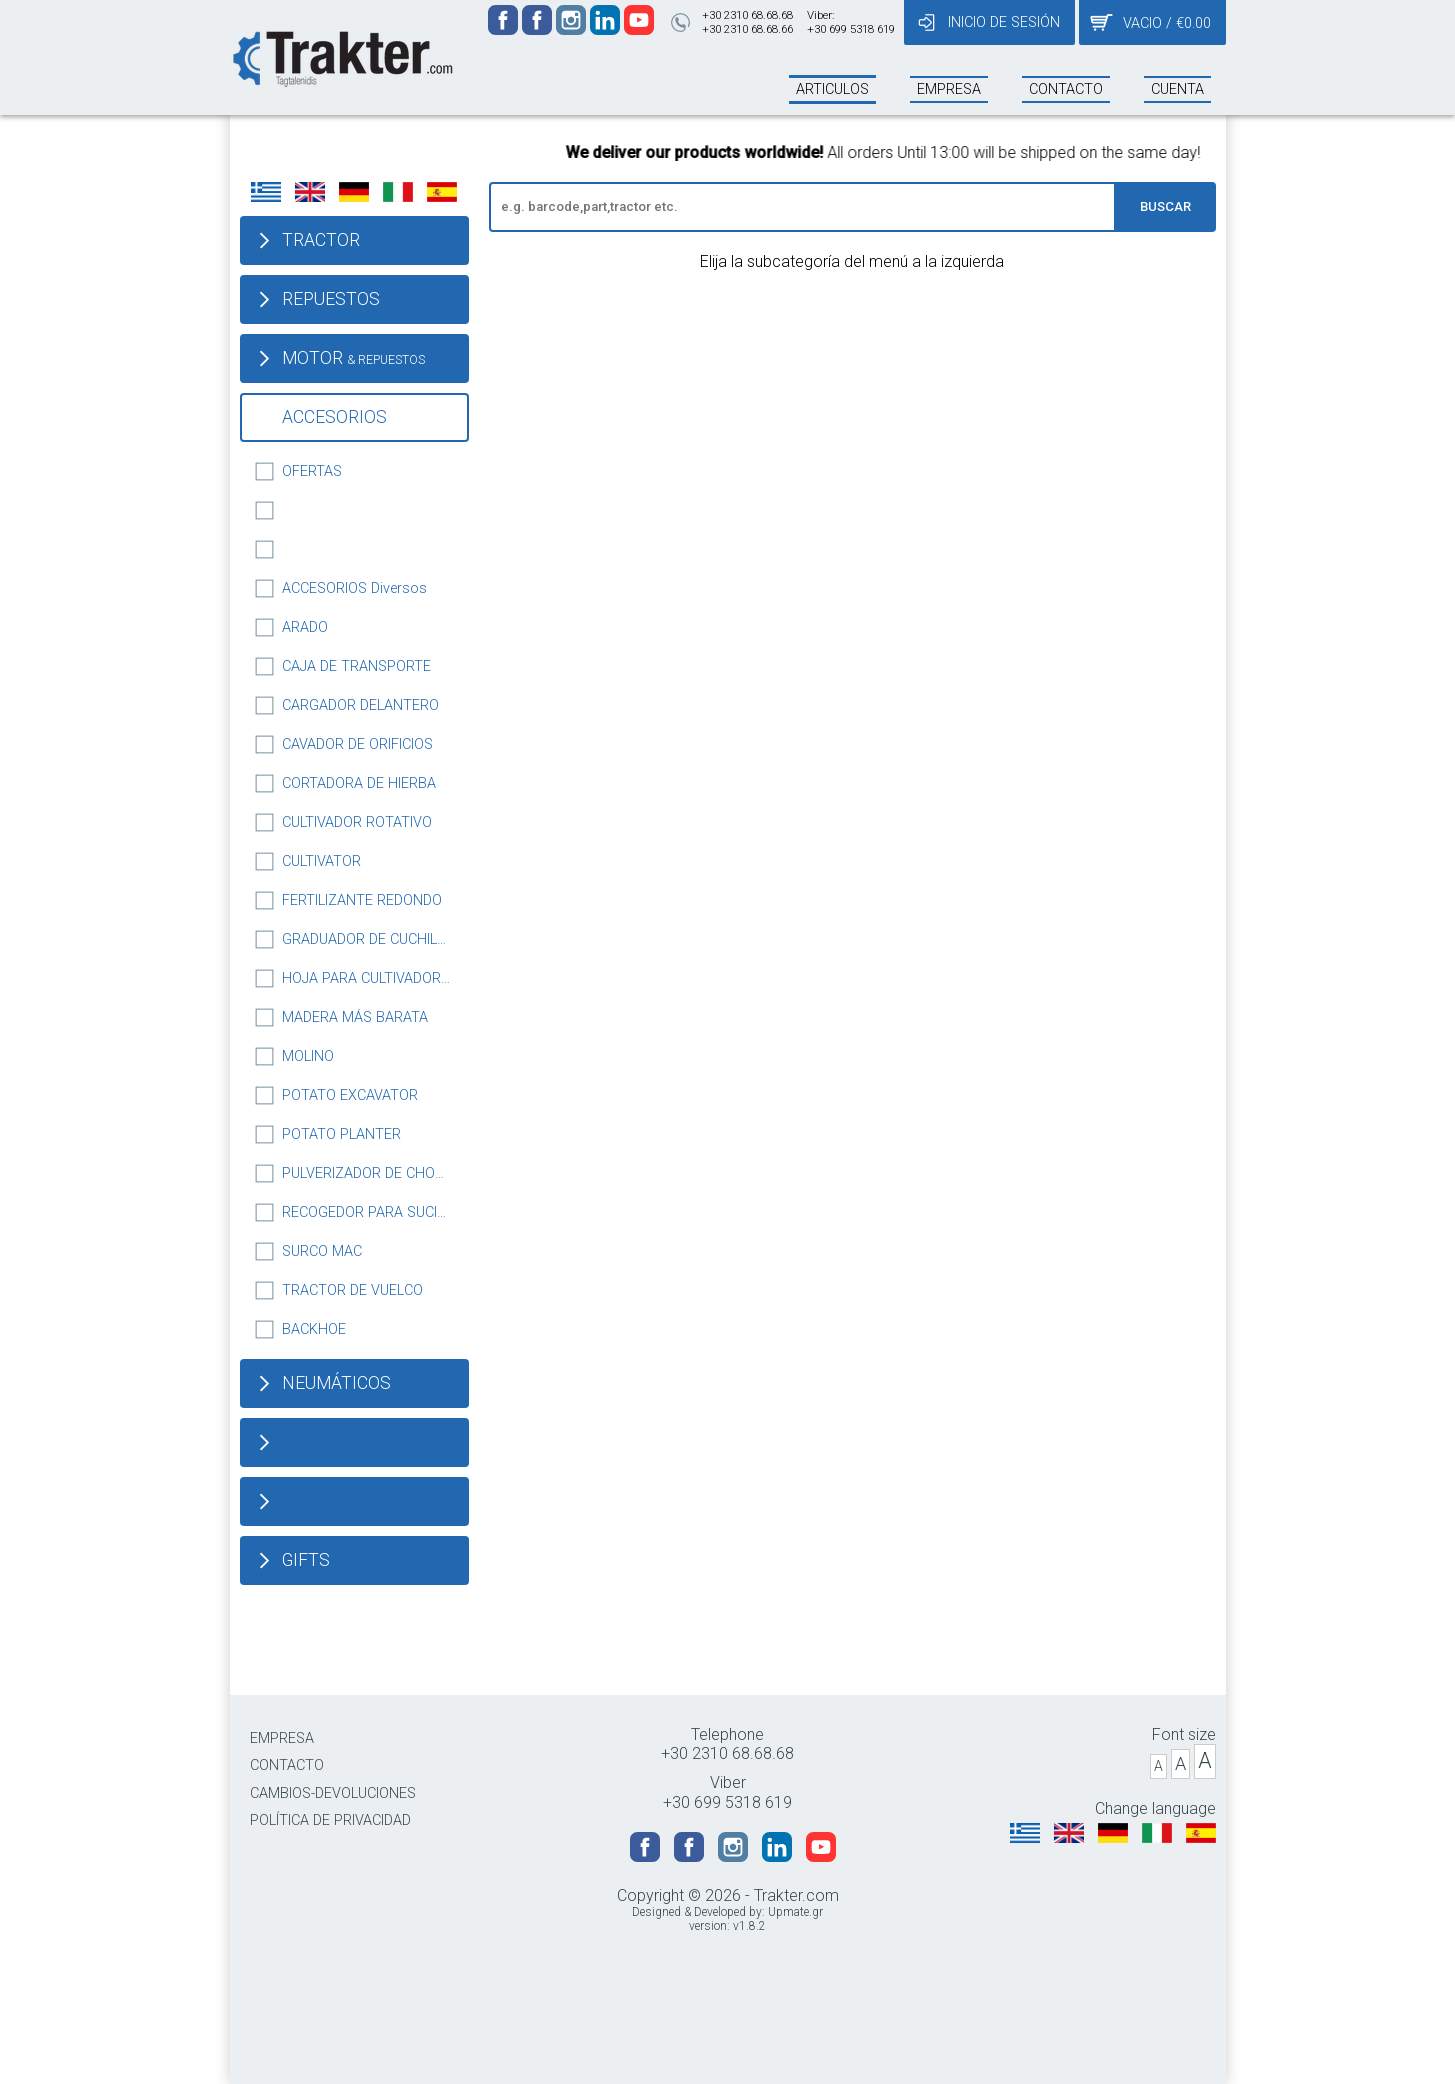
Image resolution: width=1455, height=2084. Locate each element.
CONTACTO (287, 1765)
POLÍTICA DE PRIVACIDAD (330, 1820)
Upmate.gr (795, 1912)
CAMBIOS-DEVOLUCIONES (333, 1793)
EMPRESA (282, 1738)
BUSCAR (1165, 206)
